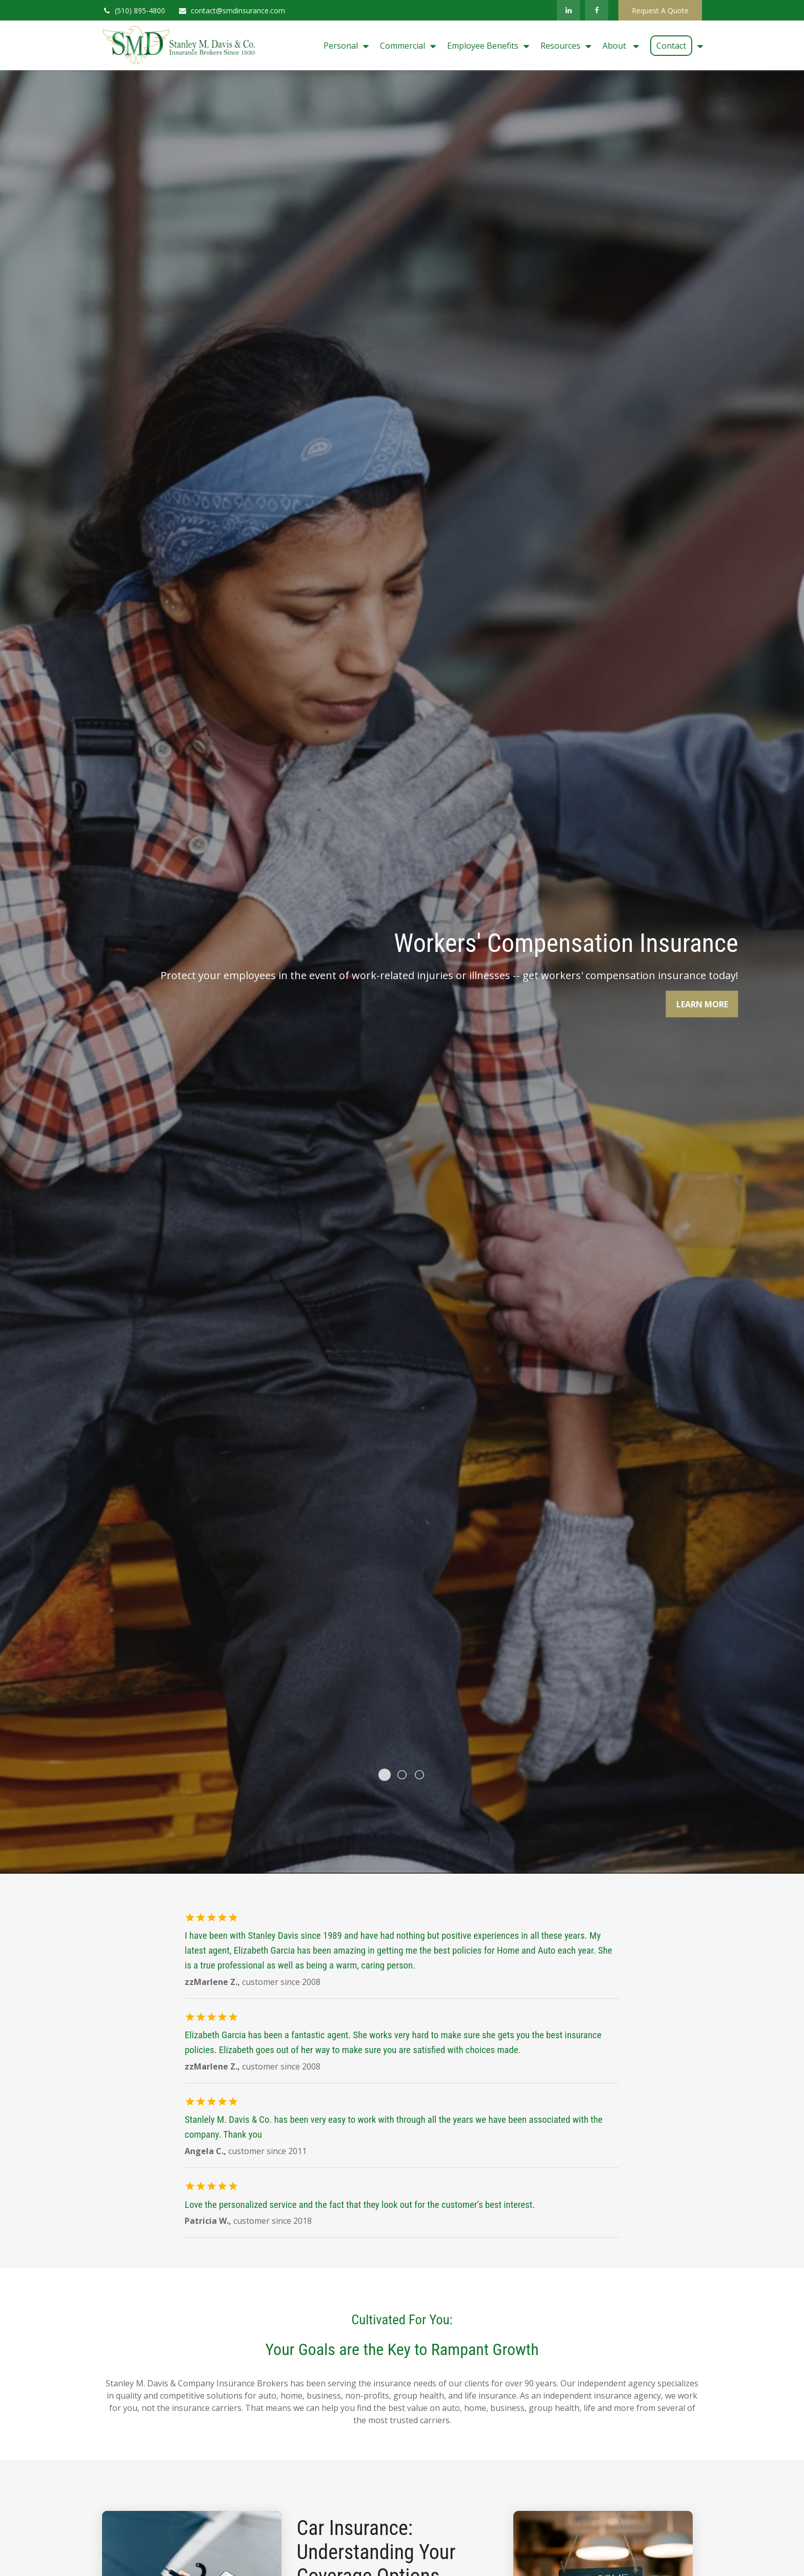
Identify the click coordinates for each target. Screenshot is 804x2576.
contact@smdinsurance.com (231, 10)
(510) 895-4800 (133, 10)
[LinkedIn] (568, 10)
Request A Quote (660, 10)
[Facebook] (596, 10)
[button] (343, 45)
